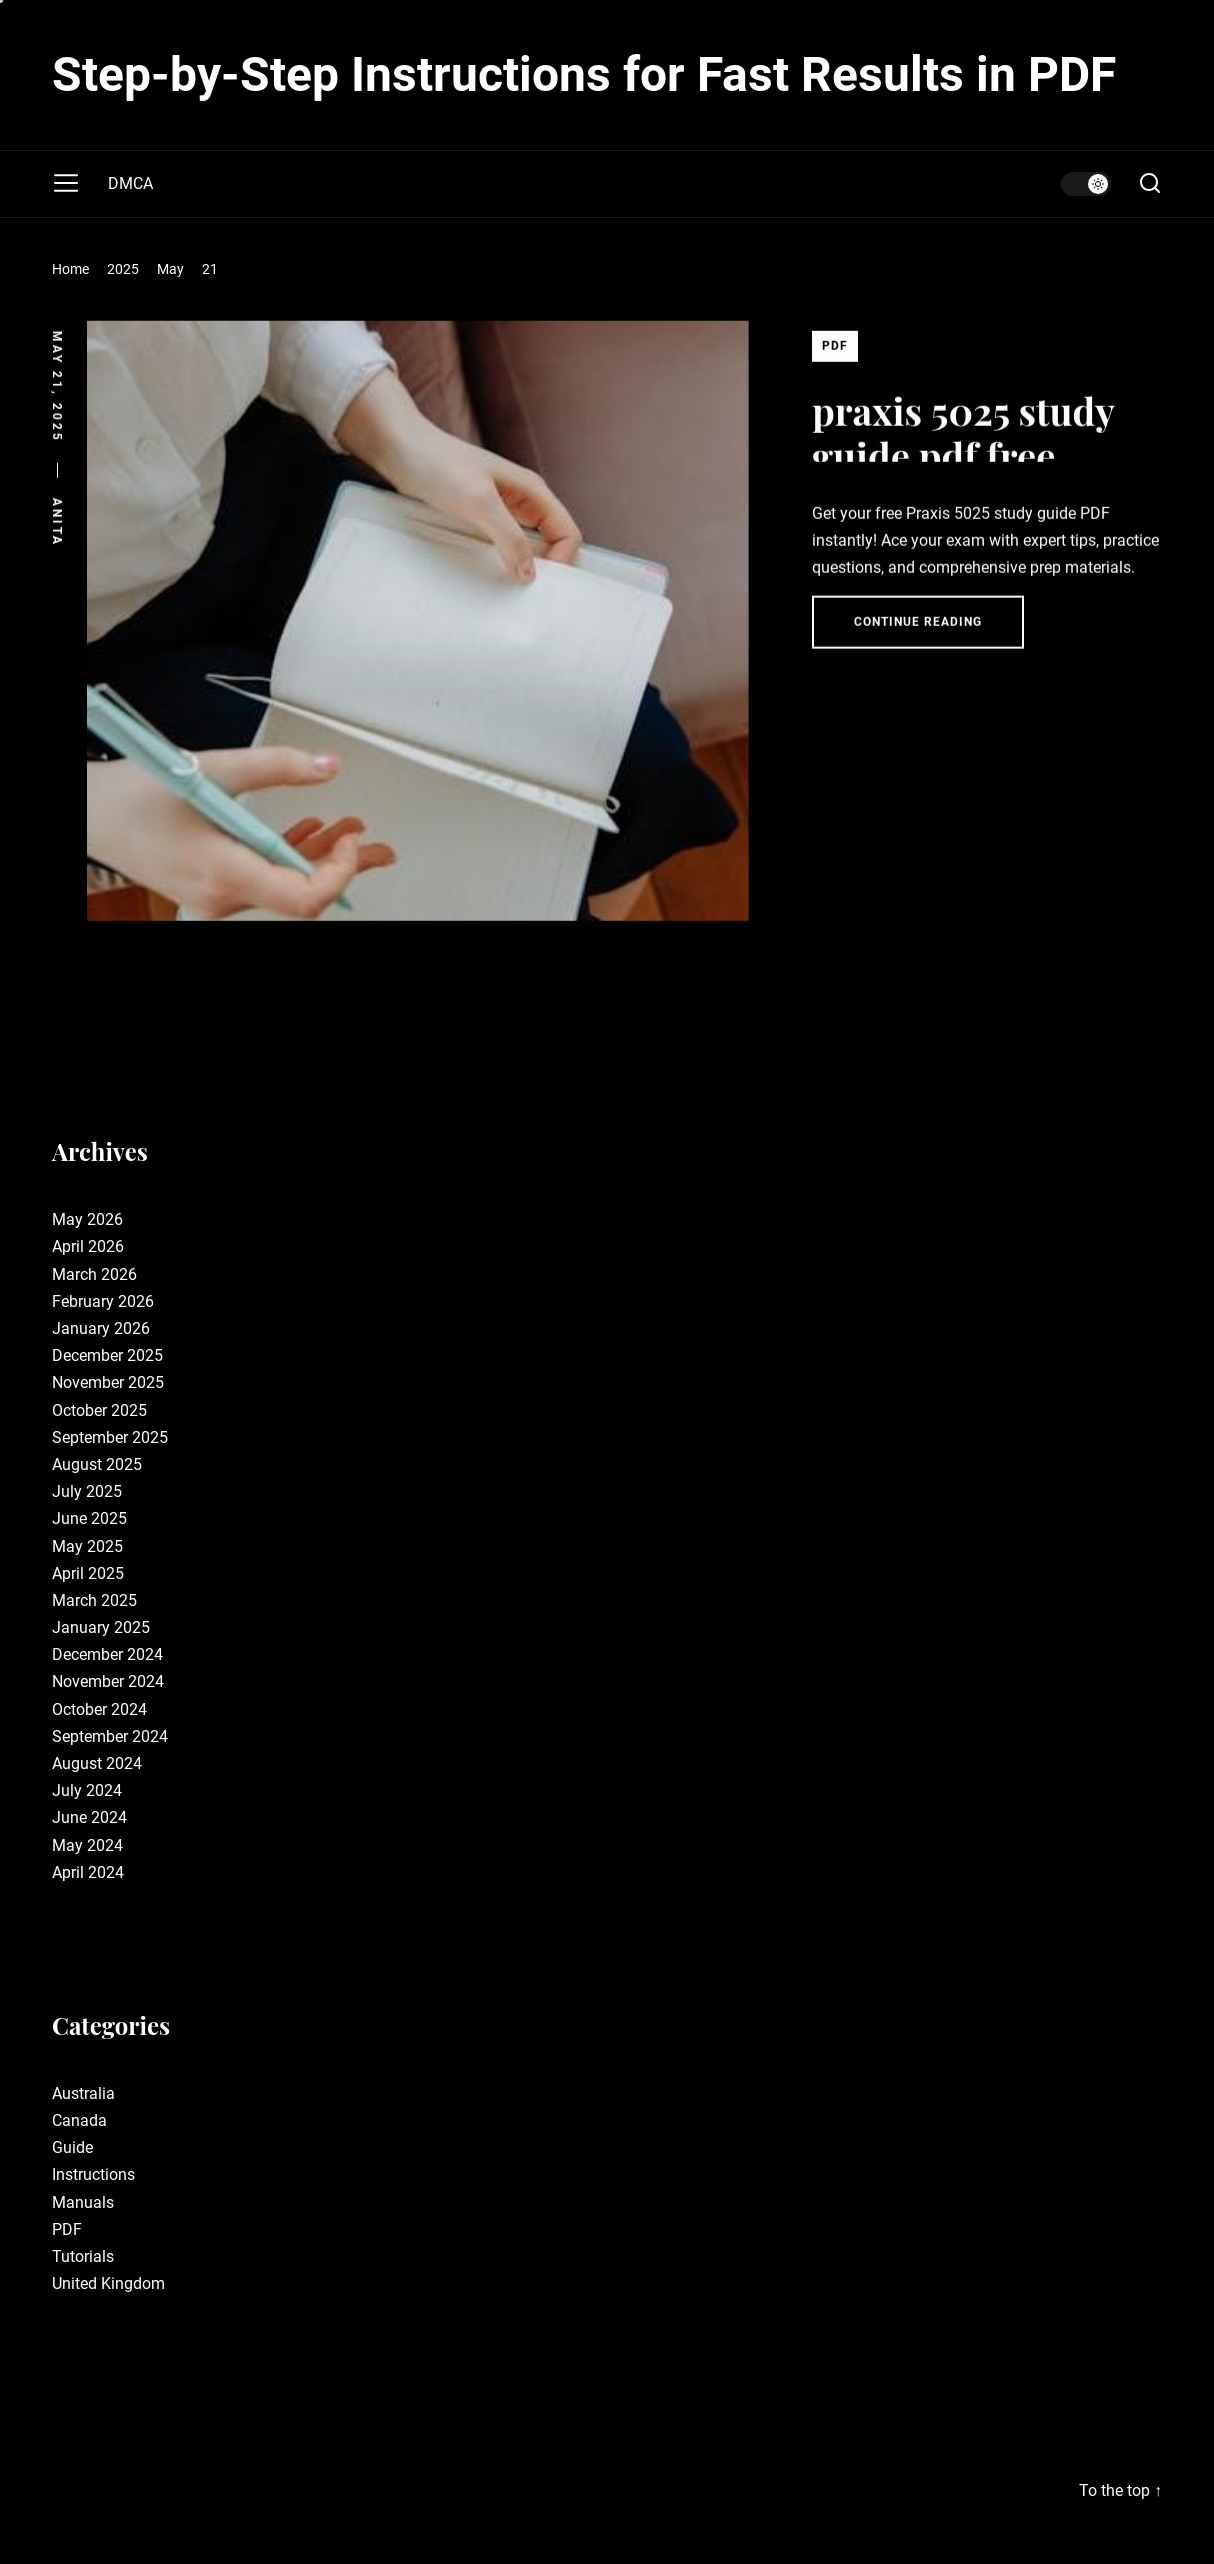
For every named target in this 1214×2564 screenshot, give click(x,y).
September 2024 (110, 1736)
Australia (83, 2093)
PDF (835, 356)
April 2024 (88, 1872)
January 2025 (101, 1627)
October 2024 (99, 1709)
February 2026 (103, 1301)
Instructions (93, 2174)
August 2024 (97, 1763)
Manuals (83, 2202)
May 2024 (87, 1845)
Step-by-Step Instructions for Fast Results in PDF (584, 74)
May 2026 (87, 1219)
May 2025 (87, 1546)
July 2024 (87, 1790)
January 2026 (101, 1328)
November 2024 (108, 1681)
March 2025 (94, 1600)
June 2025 (89, 1518)
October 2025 (99, 1410)
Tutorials (83, 2256)
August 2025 (97, 1464)
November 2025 (108, 1382)
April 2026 (88, 1246)
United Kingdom (108, 2283)
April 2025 (88, 1573)
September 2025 (110, 1437)
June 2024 (89, 1817)
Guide (72, 2147)
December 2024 (107, 1654)
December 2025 (107, 1355)
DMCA (130, 184)
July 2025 (87, 1491)
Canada (79, 2120)
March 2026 (94, 1274)
